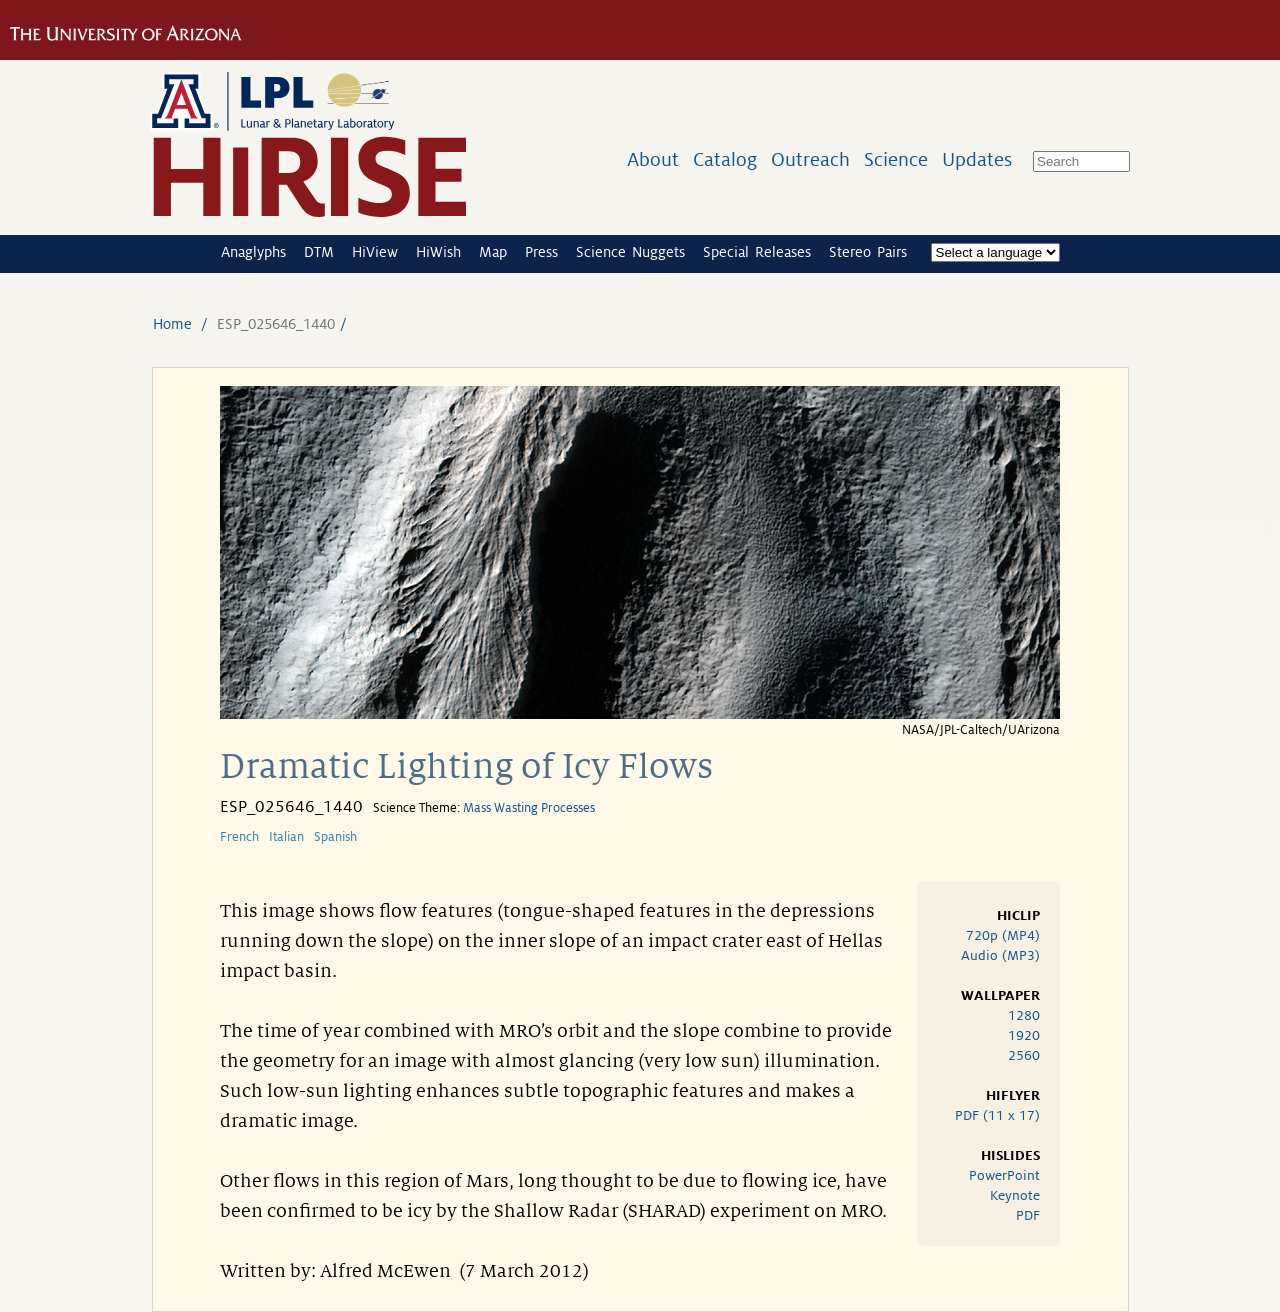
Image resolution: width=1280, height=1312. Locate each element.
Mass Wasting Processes (529, 808)
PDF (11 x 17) (997, 1115)
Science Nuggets (630, 252)
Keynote (1015, 1195)
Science (896, 159)
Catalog (725, 159)
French (239, 837)
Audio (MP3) (1000, 955)
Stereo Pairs (868, 252)
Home (172, 324)
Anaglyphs (253, 252)
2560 (1024, 1055)
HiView (375, 252)
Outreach (810, 159)
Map (493, 252)
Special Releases (757, 252)
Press (541, 252)
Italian (286, 837)
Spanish (335, 837)
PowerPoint (1004, 1175)
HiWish (438, 252)
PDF (1028, 1215)
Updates (977, 159)
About (653, 159)
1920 (1024, 1035)
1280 (1024, 1015)
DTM (319, 252)
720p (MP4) (1003, 935)
